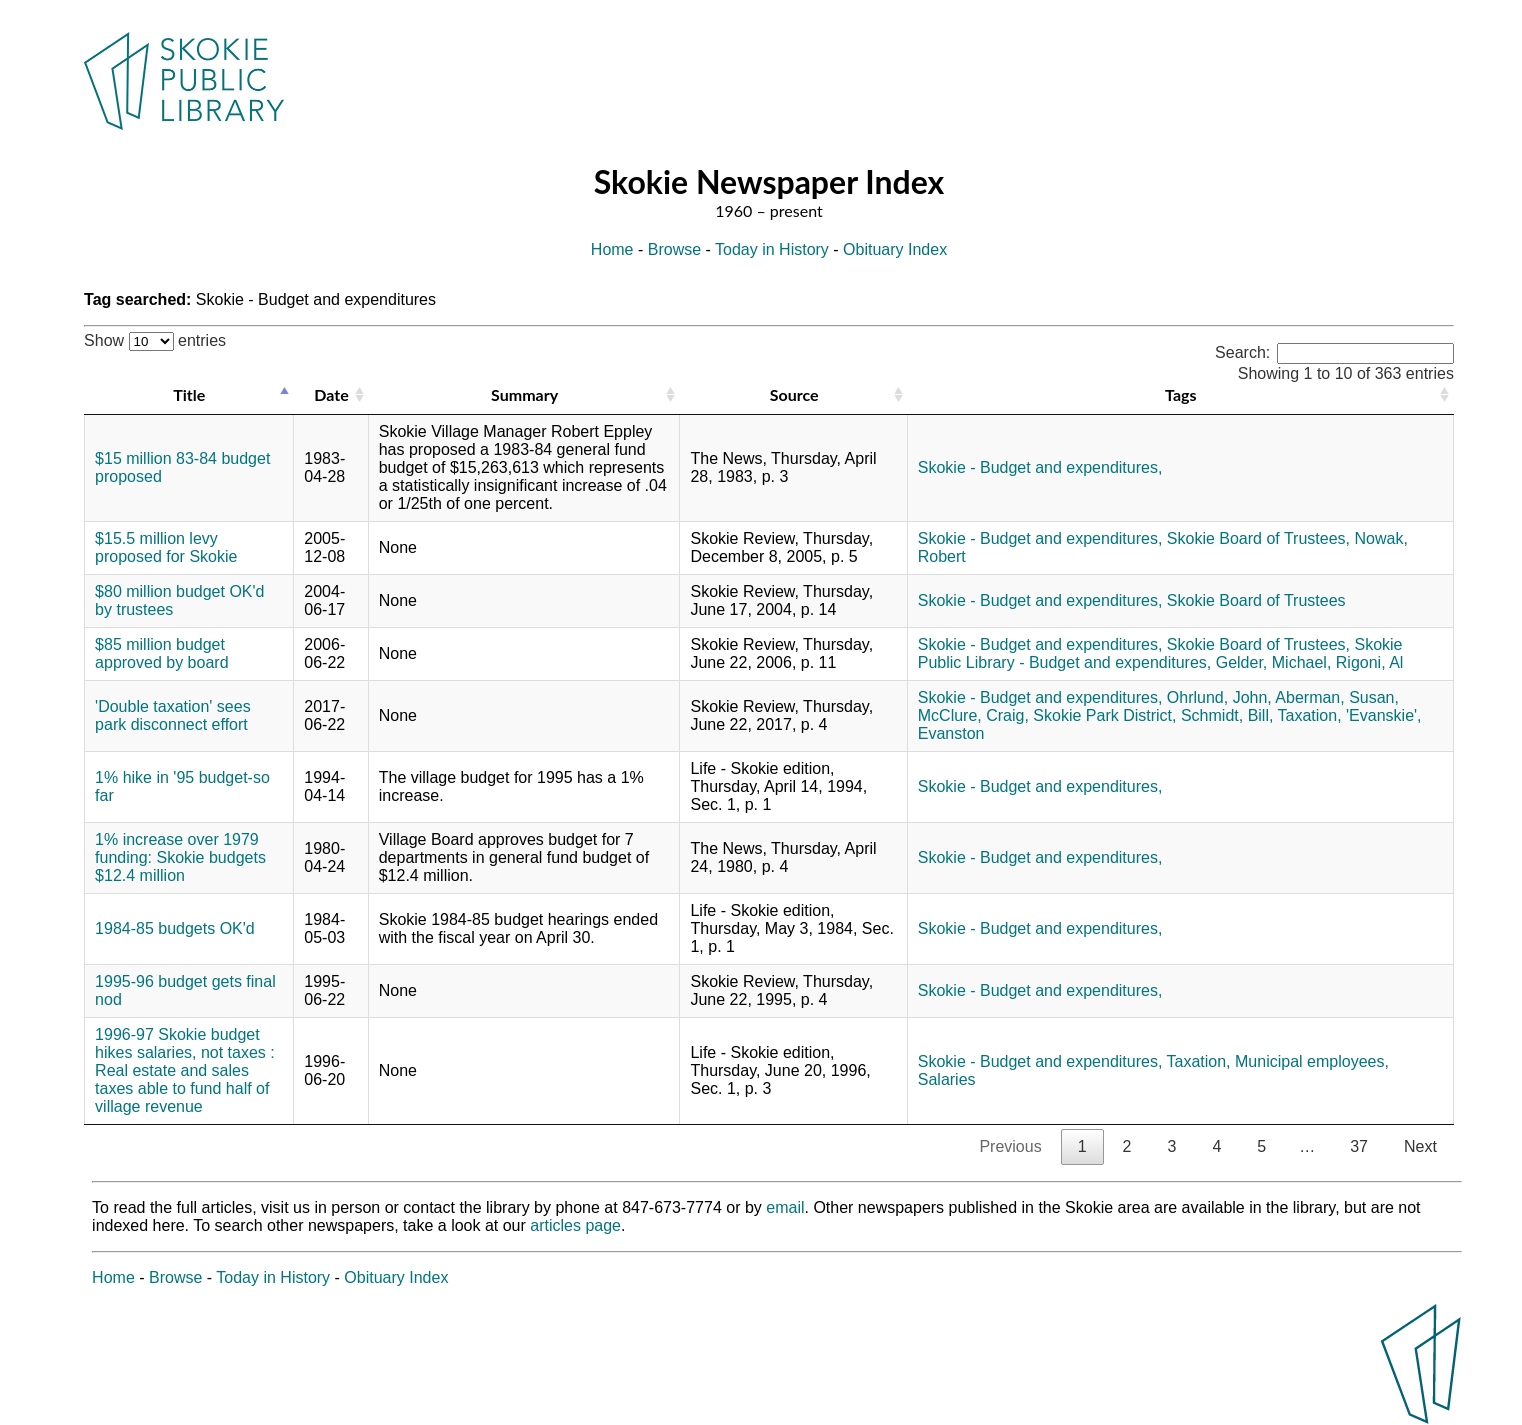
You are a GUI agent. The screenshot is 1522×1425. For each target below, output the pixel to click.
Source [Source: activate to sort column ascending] (794, 394)
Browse (674, 249)
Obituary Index (895, 249)
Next (1420, 1146)
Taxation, (1310, 715)
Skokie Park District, (1104, 715)
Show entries (155, 340)
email (785, 1207)
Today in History (772, 249)
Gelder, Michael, (1274, 662)
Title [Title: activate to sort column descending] (189, 394)
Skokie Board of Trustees (1256, 600)
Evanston (951, 733)
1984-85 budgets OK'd (175, 928)
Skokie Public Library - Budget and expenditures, (1160, 653)
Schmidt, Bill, (1227, 715)
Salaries (947, 1079)
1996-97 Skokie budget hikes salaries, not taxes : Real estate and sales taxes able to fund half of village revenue (185, 1070)
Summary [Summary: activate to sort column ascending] (524, 394)
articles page (575, 1225)
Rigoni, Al (1370, 662)
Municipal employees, (1312, 1061)
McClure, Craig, (973, 715)
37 (1359, 1146)
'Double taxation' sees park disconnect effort (173, 715)
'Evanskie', (1383, 715)
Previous (1010, 1146)
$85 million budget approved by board (161, 653)
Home (612, 249)
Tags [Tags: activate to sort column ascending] (1180, 394)
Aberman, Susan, (1337, 697)
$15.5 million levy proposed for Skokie (166, 547)
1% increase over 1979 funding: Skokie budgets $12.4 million (180, 857)
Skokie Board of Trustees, (1258, 538)
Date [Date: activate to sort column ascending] (331, 394)
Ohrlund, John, (1219, 697)
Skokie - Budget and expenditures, (1040, 467)
